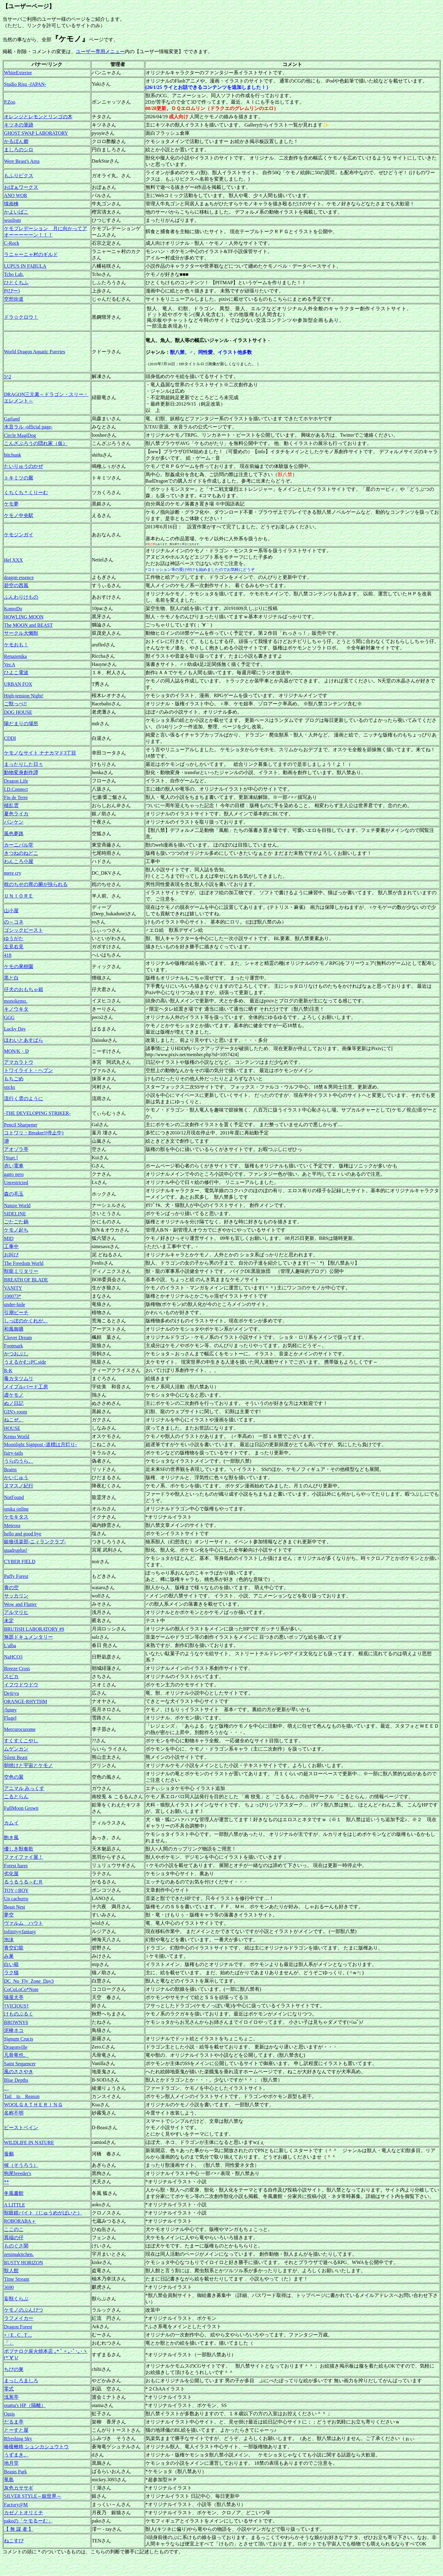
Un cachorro (16, 1898)
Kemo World (16, 1436)
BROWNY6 (16, 2022)
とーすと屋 (16, 2430)
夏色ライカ (16, 813)
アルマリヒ (16, 1612)
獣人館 (11, 2270)
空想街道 (14, 299)
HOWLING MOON (23, 616)
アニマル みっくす (24, 1788)
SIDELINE (15, 1213)
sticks (9, 1087)
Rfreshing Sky (18, 2438)
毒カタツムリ (18, 1378)
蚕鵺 (9, 2153)
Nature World (17, 1205)
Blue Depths (16, 2080)
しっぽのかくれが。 (26, 1320)
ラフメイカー (18, 2318)
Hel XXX (13, 560)
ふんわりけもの (21, 597)
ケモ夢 (11, 503)
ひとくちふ (16, 282)
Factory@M (16, 2504)
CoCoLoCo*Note (21, 1989)
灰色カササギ (18, 2487)
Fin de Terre (16, 797)
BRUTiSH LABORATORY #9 (34, 1629)
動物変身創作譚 (21, 772)
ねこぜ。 (14, 1419)
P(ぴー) (12, 290)
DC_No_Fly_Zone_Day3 (29, 1981)
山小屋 (11, 910)
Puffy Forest (16, 1576)
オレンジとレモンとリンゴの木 (38, 116)
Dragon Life (16, 781)
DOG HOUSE (18, 712)
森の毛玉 (14, 1193)
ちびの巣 (14, 2369)
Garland (12, 418)
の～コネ (14, 921)
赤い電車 (14, 1165)
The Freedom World (23, 1263)
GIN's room (15, 1411)
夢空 (9, 1914)
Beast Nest (14, 1906)
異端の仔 (14, 2237)
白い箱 (11, 1964)
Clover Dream (18, 1337)
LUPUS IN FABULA (25, 266)
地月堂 (11, 2463)
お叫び (11, 1254)
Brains (10, 1469)
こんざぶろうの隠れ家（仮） (36, 443)
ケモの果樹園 (18, 966)
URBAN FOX (18, 684)
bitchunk (12, 455)
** (6, 2182)
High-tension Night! (23, 695)
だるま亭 (14, 2421)
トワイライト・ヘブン (28, 1070)
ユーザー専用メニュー (100, 51)
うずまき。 (16, 2454)
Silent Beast (16, 1757)
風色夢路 (14, 833)
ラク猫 (11, 1972)
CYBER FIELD (19, 1561)
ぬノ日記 (14, 1403)
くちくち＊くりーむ (26, 492)
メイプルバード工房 (26, 1386)
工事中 (11, 1246)
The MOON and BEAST (28, 625)
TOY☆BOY (16, 1890)
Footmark (13, 1345)
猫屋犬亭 (14, 1997)
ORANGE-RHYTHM (25, 1701)
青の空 (11, 1587)
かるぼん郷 (16, 141)
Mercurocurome (19, 1729)
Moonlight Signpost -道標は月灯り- (40, 1444)
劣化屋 (11, 1873)
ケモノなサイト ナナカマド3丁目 (40, 752)
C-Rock (11, 243)
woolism (12, 220)
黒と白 (11, 977)
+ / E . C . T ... (18, 2335)
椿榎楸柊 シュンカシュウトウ (36, 2446)
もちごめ (14, 1078)
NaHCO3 (13, 1656)
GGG (9, 1017)
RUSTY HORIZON (23, 2262)
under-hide (14, 1304)
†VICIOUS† (16, 2005)
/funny (10, 1709)
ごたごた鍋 (16, 1221)
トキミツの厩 (18, 477)
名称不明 (14, 2112)
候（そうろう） (21, 2165)
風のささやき (18, 2071)
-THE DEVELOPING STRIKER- (37, 1113)
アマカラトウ (18, 1062)
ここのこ (14, 2229)
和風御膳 (14, 1329)
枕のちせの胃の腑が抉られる (36, 884)
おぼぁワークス (21, 187)
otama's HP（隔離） (25, 2405)
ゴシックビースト (23, 930)
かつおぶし (16, 1353)
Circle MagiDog (20, 435)
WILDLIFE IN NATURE (29, 2142)
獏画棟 (11, 203)
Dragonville (15, 2047)
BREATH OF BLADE (26, 1279)
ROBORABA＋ (20, 2221)
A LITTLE (14, 2204)
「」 (9, 2343)
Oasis (9, 2413)
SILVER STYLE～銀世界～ (32, 2496)
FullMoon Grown (21, 1808)
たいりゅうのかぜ (23, 466)
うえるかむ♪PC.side (25, 1362)
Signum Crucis (18, 2038)
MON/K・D (16, 1051)
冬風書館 (14, 2193)
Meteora (12, 1525)
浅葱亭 (11, 2397)
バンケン (14, 822)
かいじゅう (16, 1477)
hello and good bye (22, 1533)
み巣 (9, 1956)
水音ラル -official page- (28, 426)
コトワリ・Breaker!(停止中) (34, 1132)
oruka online (16, 1509)
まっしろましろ (21, 2380)
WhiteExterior (18, 72)
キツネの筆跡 (18, 124)
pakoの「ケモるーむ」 (28, 2520)
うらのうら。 (18, 1461)
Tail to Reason (21, 2096)
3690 (9, 2287)
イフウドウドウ (21, 1684)
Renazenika (15, 656)
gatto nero (14, 1174)
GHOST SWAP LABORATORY (36, 133)
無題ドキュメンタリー (28, 1637)
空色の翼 (14, 1777)
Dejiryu (11, 1693)
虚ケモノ (14, 1395)
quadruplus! (15, 1550)
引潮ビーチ (16, 1312)
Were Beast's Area (21, 161)
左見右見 (14, 946)
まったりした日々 (23, 764)
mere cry (12, 873)
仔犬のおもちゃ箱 (23, 989)
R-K (8, 1370)
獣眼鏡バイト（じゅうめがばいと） (43, 2212)
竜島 (9, 2479)
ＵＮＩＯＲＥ (18, 895)
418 (7, 955)
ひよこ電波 (16, 672)
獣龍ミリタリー (21, 1271)
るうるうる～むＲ (23, 1881)
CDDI (10, 738)
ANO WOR (15, 195)
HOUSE (12, 1428)
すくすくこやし (21, 1740)
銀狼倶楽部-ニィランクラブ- (35, 1541)
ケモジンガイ (18, 534)
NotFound (14, 1497)
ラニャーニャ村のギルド (31, 254)
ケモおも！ (16, 644)
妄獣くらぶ (16, 2298)
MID (8, 1238)
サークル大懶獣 (21, 633)
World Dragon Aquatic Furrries (34, 351)
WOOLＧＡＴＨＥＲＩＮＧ (33, 2104)
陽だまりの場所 (21, 723)
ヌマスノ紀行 (18, 1485)
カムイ (11, 1822)
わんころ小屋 (18, 861)
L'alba (10, 1645)
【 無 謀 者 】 (18, 2529)
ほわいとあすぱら (23, 1040)
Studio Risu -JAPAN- (25, 84)
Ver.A (9, 664)
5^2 (7, 376)
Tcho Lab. (14, 274)
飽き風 (11, 1837)
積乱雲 (11, 805)
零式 (9, 2388)
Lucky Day (15, 1028)
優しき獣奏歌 (18, 1848)
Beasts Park (15, 2471)
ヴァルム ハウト (23, 1923)
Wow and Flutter (20, 1604)
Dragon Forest (18, 2326)
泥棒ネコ (14, 2030)
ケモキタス (16, 1517)
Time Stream (16, 2279)
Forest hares (16, 1865)
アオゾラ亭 (16, 1149)
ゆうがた (14, 938)
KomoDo (13, 608)
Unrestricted (16, 1182)
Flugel (10, 1718)
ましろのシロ (18, 149)
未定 (9, 1620)
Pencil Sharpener (20, 1124)
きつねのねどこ (21, 853)
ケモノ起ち (16, 1230)
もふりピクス (18, 175)
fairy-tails (13, 1453)
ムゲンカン (16, 1748)
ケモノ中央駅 (18, 515)
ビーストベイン (21, 2127)
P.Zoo (9, 102)
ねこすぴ (14, 2540)
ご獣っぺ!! (15, 703)
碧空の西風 (16, 585)
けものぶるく (18, 2013)
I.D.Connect (16, 789)
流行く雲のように (23, 1098)
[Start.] (11, 1157)
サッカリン (16, 1595)
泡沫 (9, 1939)
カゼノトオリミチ (23, 2512)
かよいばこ (16, 212)
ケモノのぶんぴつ (23, 2310)
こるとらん (16, 1796)
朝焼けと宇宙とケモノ (28, 1765)
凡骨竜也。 (16, 2055)
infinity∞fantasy (20, 1931)
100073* (12, 1296)
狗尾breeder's (17, 2173)
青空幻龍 (14, 1947)
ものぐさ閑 (16, 2245)
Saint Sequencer (20, 2063)
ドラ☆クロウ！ (21, 317)
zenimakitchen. (19, 2254)
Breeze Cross (17, 1668)
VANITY (13, 1288)
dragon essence (19, 577)
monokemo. (15, 1001)
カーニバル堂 (18, 844)
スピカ (11, 1676)
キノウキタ (16, 1009)
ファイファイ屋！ (23, 1857)
